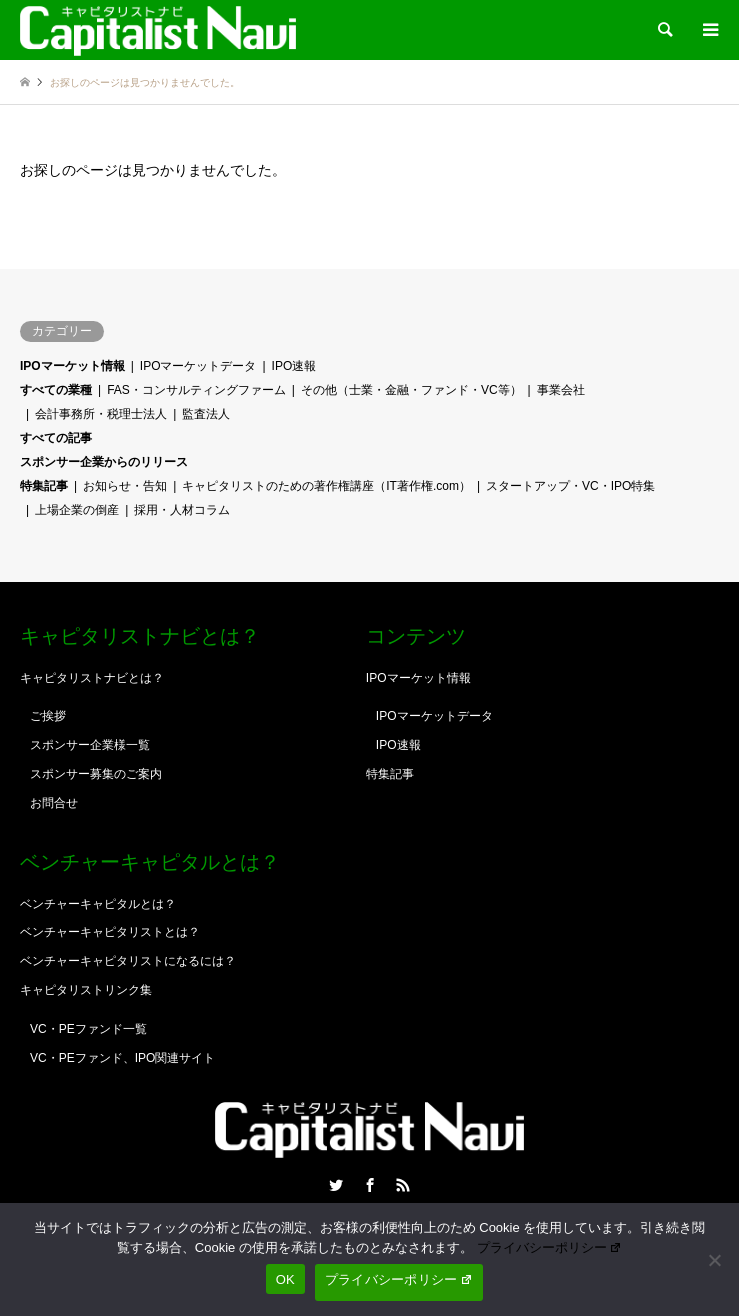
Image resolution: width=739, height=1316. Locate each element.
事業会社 (561, 390)
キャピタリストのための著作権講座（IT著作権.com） (326, 486)
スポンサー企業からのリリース (104, 462)
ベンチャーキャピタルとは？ (98, 904)
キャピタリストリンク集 (86, 990)
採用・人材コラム (182, 510)
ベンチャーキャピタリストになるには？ (128, 961)
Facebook (370, 1185)
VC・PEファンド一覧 (88, 1029)
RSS (403, 1185)
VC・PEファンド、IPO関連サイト (122, 1058)
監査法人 (206, 414)
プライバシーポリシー (550, 1247)
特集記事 (44, 486)
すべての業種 (56, 390)
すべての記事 (56, 438)
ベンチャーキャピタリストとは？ (110, 932)
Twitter (336, 1185)
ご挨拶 (48, 716)
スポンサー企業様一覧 (90, 745)
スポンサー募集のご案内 (96, 774)
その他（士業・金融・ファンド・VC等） (411, 390)
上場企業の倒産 (77, 510)
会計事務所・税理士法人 (101, 414)
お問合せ (54, 803)
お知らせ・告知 (125, 486)
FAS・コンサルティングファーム (196, 390)
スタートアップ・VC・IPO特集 (570, 486)
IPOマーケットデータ (198, 366)
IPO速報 (294, 366)
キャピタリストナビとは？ (92, 678)
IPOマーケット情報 (72, 366)
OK (285, 1279)
